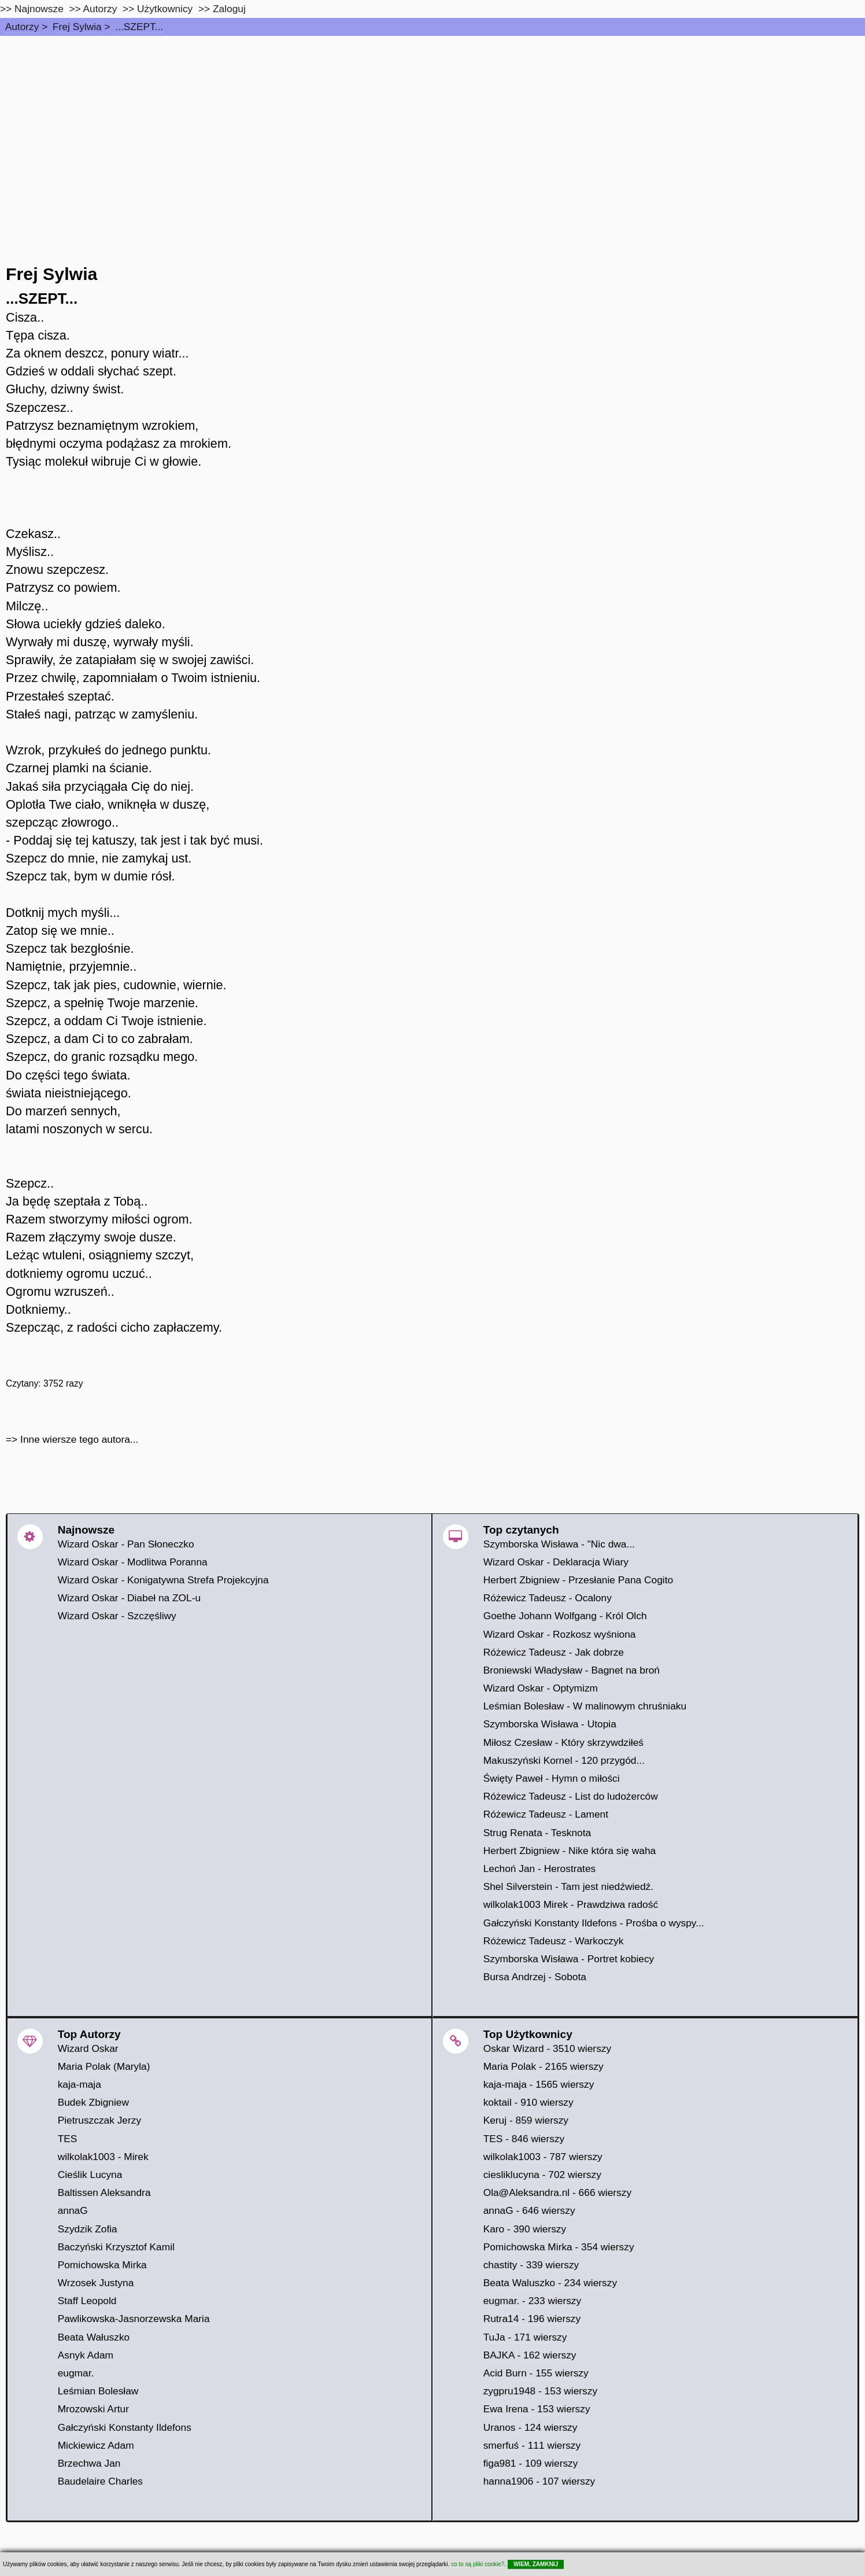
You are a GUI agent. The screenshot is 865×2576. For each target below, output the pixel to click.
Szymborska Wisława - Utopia (549, 1724)
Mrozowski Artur (93, 2409)
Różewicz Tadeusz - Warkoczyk (553, 1941)
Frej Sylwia (77, 26)
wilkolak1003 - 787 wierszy (542, 2156)
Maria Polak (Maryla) (104, 2066)
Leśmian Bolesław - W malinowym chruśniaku (585, 1706)
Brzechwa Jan (89, 2463)
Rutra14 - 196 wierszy (532, 2318)
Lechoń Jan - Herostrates (539, 1868)
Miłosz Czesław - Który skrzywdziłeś (563, 1742)
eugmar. (76, 2373)
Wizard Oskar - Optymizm (540, 1688)
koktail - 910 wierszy (528, 2102)
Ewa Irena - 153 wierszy (536, 2409)
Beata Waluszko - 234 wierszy (550, 2282)
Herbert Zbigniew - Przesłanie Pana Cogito (578, 1580)
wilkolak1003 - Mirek (103, 2156)
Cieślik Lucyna (90, 2174)
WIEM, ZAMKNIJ (535, 2564)
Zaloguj (229, 8)
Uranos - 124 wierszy (530, 2427)
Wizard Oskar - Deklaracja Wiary (556, 1562)
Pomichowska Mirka (102, 2265)
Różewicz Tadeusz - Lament (545, 1814)
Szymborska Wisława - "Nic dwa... (559, 1544)
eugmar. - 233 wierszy (532, 2300)
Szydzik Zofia (87, 2229)
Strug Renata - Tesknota (537, 1832)
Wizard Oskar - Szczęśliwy (117, 1615)
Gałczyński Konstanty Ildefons (124, 2427)
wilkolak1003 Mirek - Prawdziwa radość (570, 1904)
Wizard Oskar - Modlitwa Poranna (133, 1562)
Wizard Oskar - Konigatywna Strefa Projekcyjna (163, 1580)
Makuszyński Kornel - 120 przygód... (564, 1760)
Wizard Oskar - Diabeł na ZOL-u (129, 1598)
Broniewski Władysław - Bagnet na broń (571, 1670)
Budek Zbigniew (93, 2102)
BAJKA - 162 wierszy (529, 2355)
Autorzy (22, 26)
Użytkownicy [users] (165, 8)
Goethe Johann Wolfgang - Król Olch (565, 1615)
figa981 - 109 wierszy (530, 2463)
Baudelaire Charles (100, 2481)
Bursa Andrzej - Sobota (534, 1976)
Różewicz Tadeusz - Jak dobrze (553, 1652)
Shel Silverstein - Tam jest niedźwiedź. (568, 1886)
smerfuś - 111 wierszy (532, 2445)
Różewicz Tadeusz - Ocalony (547, 1598)
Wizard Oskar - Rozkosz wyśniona (559, 1634)
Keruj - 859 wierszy (525, 2120)
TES (67, 2138)
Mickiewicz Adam (96, 2445)
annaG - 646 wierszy (529, 2210)
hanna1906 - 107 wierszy (539, 2481)
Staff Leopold (87, 2300)
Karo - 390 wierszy (525, 2229)
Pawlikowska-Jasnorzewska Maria (134, 2318)
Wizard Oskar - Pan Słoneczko (126, 1544)
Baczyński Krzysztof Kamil (116, 2247)
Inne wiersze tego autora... (79, 1439)
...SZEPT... (139, 26)
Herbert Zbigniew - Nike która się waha (569, 1850)
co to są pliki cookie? (477, 2564)
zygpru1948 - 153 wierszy (540, 2391)
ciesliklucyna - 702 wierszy (542, 2174)
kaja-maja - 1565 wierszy (538, 2084)
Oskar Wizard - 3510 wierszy (547, 2048)
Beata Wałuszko (94, 2337)
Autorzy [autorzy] (100, 8)
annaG (73, 2210)
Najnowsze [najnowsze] (39, 8)
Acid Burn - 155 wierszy (536, 2373)
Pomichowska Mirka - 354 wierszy (558, 2247)
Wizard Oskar (88, 2048)
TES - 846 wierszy (524, 2138)
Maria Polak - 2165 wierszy (543, 2066)
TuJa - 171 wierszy (525, 2337)
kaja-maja (79, 2084)
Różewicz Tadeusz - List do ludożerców (570, 1796)
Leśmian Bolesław (98, 2391)
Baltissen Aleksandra (104, 2192)
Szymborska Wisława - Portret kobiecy (569, 1959)
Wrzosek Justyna (96, 2282)
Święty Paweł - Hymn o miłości (551, 1778)
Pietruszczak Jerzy (99, 2120)
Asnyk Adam (85, 2355)
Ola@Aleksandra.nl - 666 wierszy (557, 2192)
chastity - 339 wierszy (531, 2265)
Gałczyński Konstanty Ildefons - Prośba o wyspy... (593, 1923)
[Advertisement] (432, 123)
